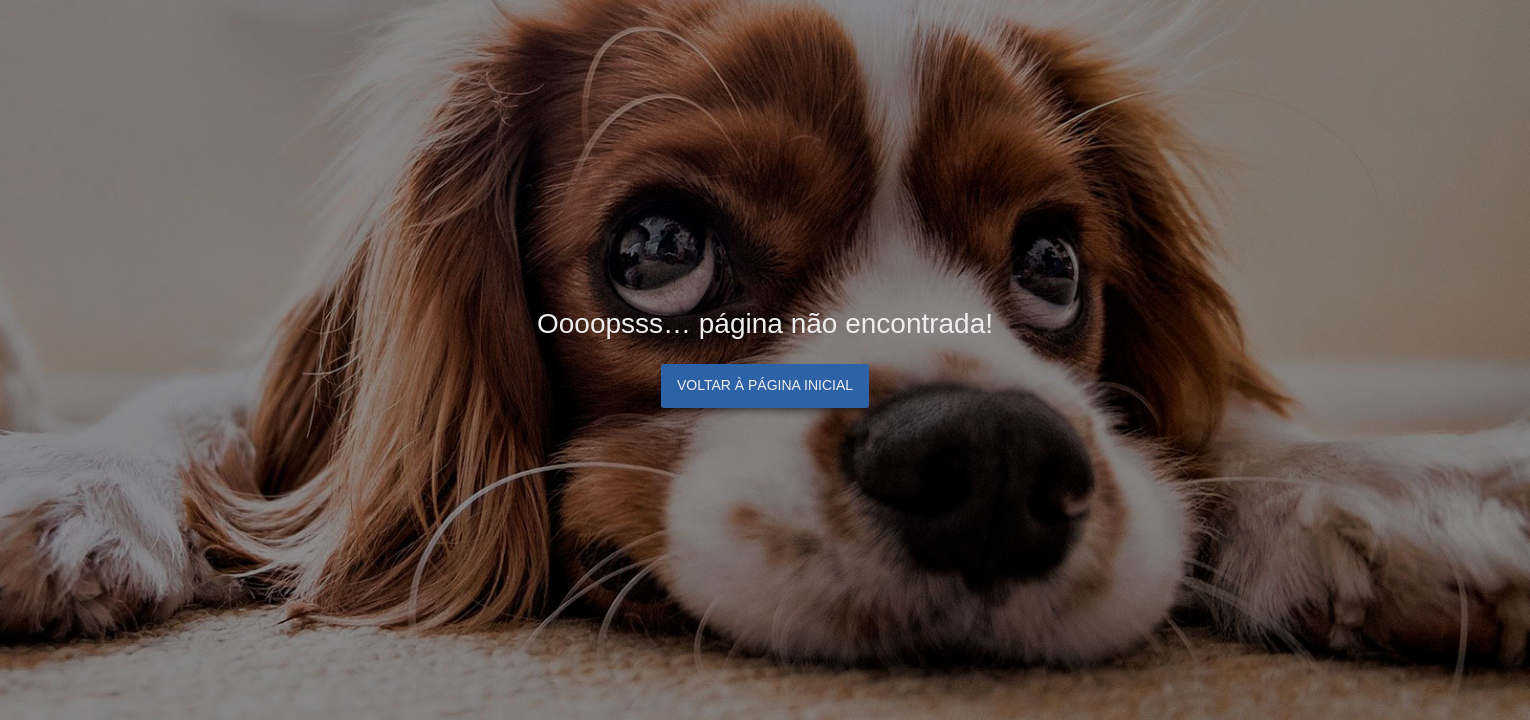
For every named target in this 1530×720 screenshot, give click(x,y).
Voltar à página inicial (765, 385)
